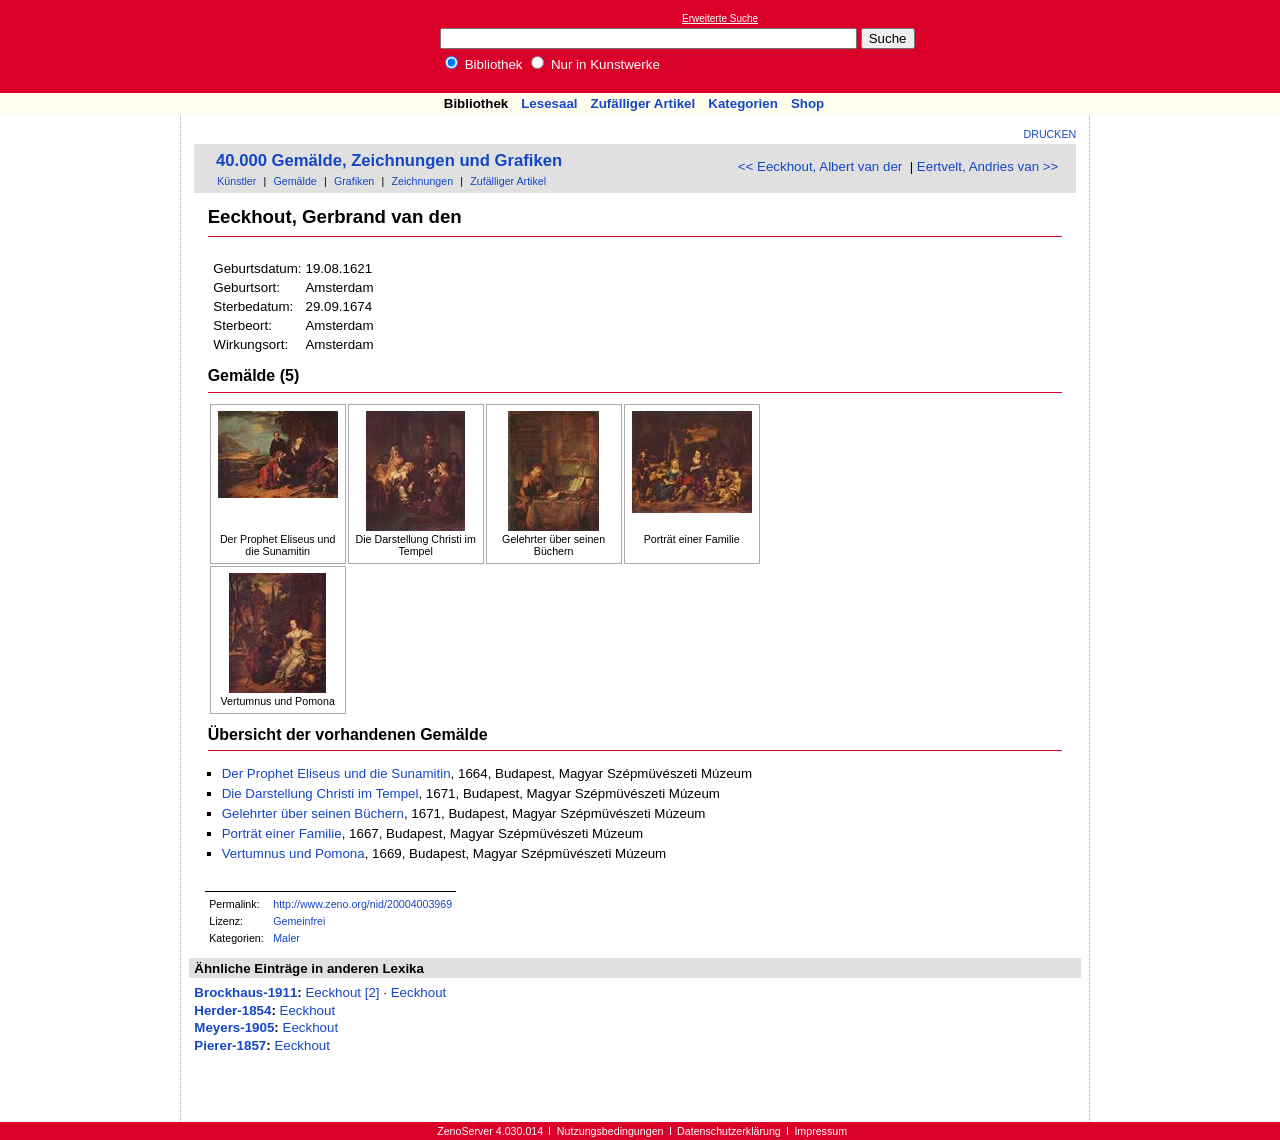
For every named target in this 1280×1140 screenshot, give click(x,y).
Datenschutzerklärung (729, 1131)
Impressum (820, 1131)
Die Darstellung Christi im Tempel (320, 793)
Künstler (236, 181)
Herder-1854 (232, 1010)
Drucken (1050, 134)
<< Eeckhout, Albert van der (820, 166)
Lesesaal (549, 103)
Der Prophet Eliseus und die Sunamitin (336, 773)
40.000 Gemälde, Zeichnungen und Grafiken (389, 160)
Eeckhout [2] (342, 992)
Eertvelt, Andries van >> (988, 166)
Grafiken (354, 181)
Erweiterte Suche (720, 18)
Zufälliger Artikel (643, 103)
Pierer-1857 (230, 1045)
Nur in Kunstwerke (595, 64)
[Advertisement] (1188, 46)
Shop (807, 103)
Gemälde (295, 181)
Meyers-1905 (234, 1027)
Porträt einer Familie (282, 833)
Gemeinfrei (299, 921)
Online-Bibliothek (95, 46)
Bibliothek (484, 64)
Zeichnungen (422, 181)
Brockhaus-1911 (245, 992)
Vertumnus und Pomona (293, 853)
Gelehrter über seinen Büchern (313, 813)
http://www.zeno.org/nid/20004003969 (362, 904)
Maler (286, 938)
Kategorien (743, 103)
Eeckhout (419, 992)
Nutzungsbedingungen (610, 1131)
